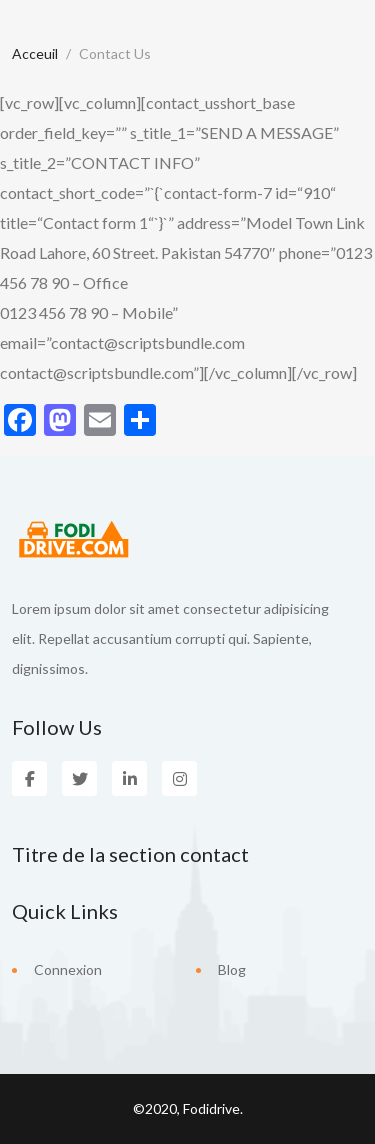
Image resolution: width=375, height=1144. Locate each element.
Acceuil (35, 53)
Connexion (68, 969)
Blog (232, 969)
